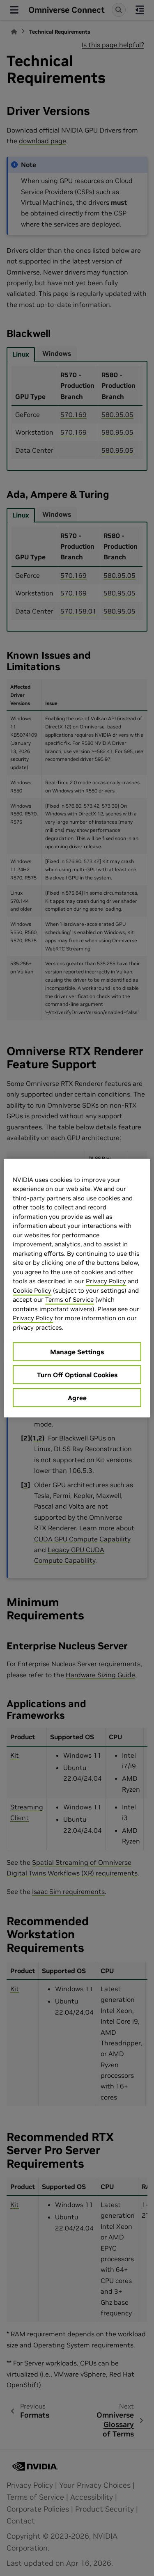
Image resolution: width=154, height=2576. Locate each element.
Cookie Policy (32, 1290)
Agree (77, 1398)
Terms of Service (69, 1299)
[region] (77, 1288)
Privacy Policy (106, 1281)
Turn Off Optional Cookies (77, 1375)
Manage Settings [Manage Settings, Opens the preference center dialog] (77, 1352)
